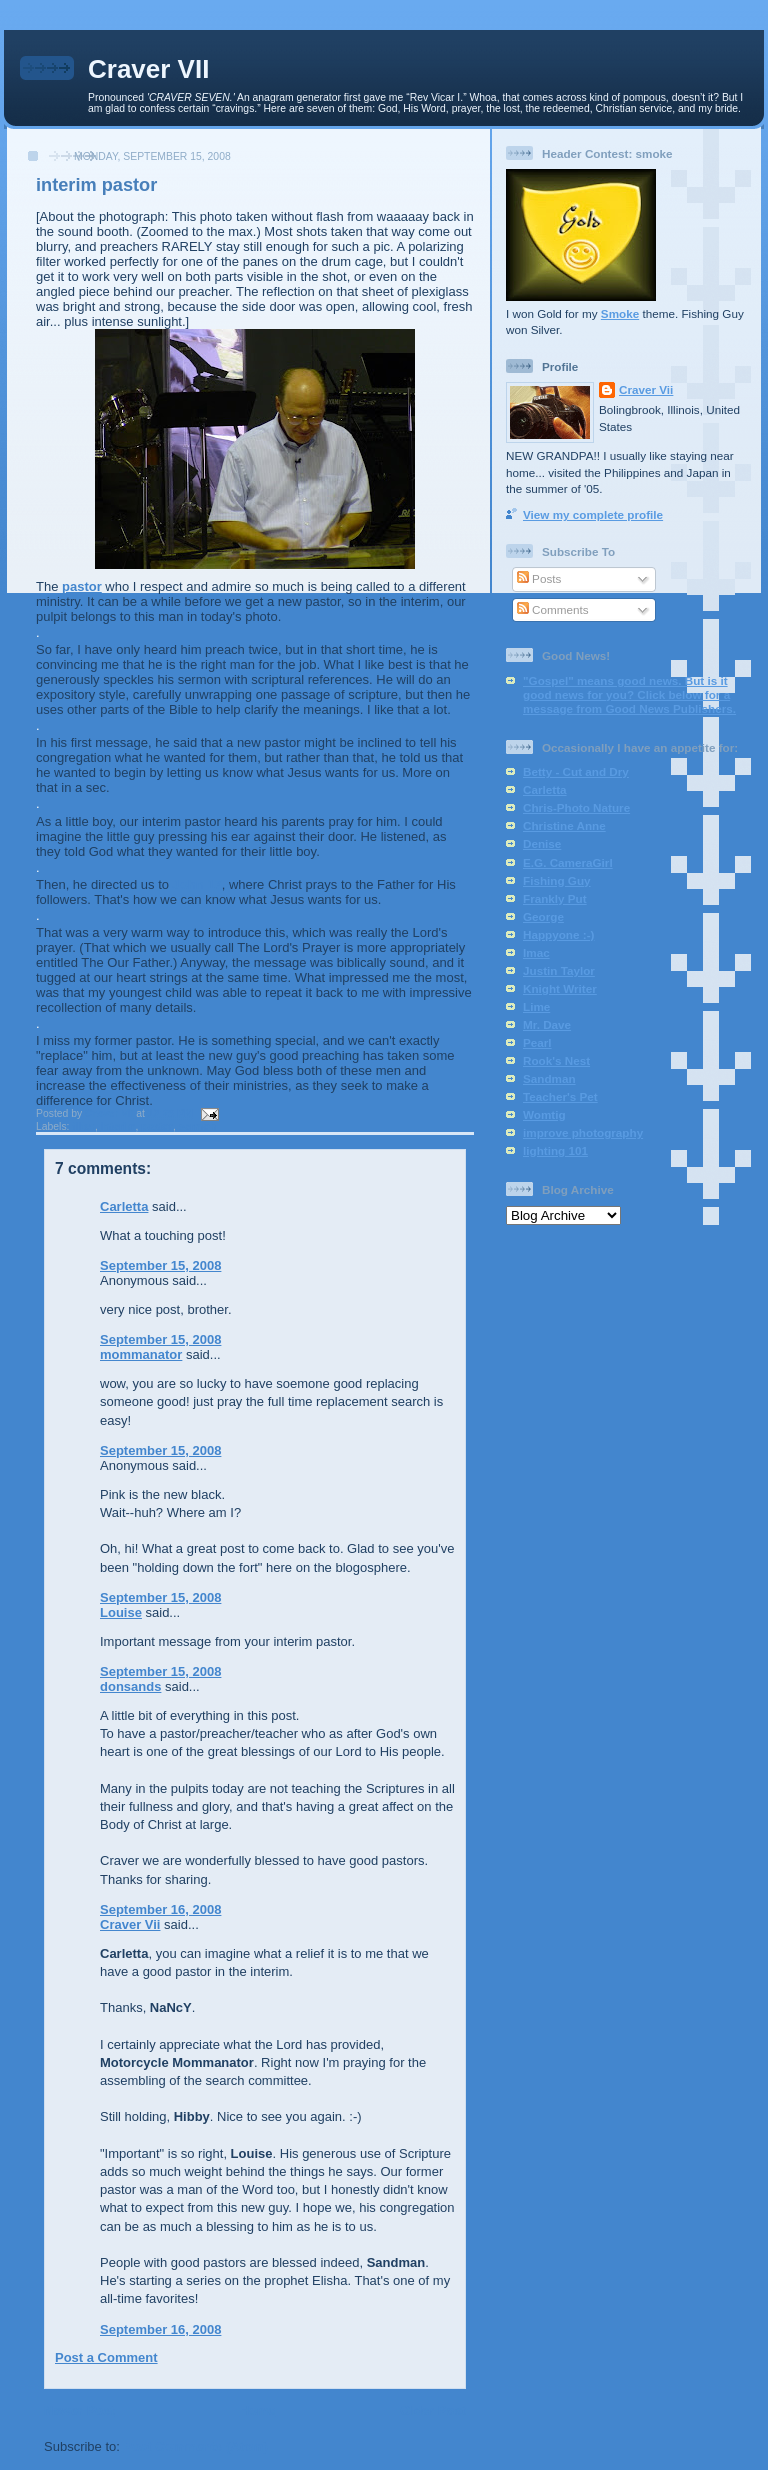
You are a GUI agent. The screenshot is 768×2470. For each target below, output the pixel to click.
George (543, 916)
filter (83, 1126)
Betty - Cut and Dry (576, 771)
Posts (539, 578)
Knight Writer (560, 988)
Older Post (433, 2410)
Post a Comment (106, 2357)
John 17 (197, 884)
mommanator (141, 1354)
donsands (130, 1686)
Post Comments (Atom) (196, 2446)
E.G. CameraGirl (568, 862)
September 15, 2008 (160, 1265)
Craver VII (148, 69)
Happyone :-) (558, 934)
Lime (536, 1006)
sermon (198, 1126)
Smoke (620, 313)
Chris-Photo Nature (576, 807)
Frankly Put (555, 898)
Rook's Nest (556, 1060)
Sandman (549, 1078)
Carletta (124, 1206)
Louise (121, 1612)
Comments (553, 609)
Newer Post (79, 2410)
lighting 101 (555, 1150)
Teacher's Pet (560, 1096)
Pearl (537, 1042)
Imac (536, 952)
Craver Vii (130, 1924)
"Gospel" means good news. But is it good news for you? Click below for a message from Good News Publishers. (629, 694)
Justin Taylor (559, 970)
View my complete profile (593, 514)
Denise (542, 843)
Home (257, 2410)
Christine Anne (564, 825)
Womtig (544, 1114)
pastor (82, 586)
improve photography (583, 1132)
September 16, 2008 (160, 1909)
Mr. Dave (547, 1024)
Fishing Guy (557, 880)
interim (118, 1126)
